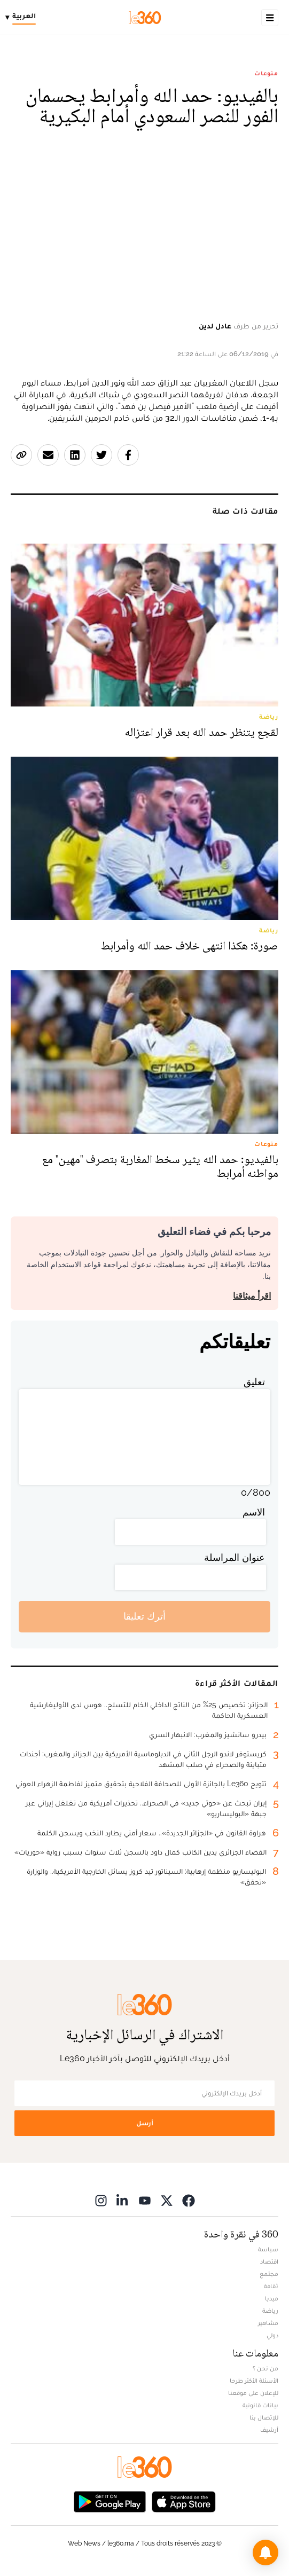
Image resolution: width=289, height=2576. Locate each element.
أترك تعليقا (144, 1616)
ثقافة (271, 2286)
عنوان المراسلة (234, 1557)
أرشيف (269, 2429)
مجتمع (269, 2273)
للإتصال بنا (263, 2417)
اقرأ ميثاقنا (252, 1296)
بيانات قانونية (260, 2405)
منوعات (266, 73)
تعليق (254, 1381)
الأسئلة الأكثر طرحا (254, 2380)
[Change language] (23, 17)
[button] (265, 2552)
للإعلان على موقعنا (253, 2393)
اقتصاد (269, 2261)
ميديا (271, 2298)
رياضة (270, 2310)
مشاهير (268, 2323)
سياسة (268, 2249)
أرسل (144, 2123)
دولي (272, 2335)
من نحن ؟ (265, 2368)
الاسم (254, 1512)
